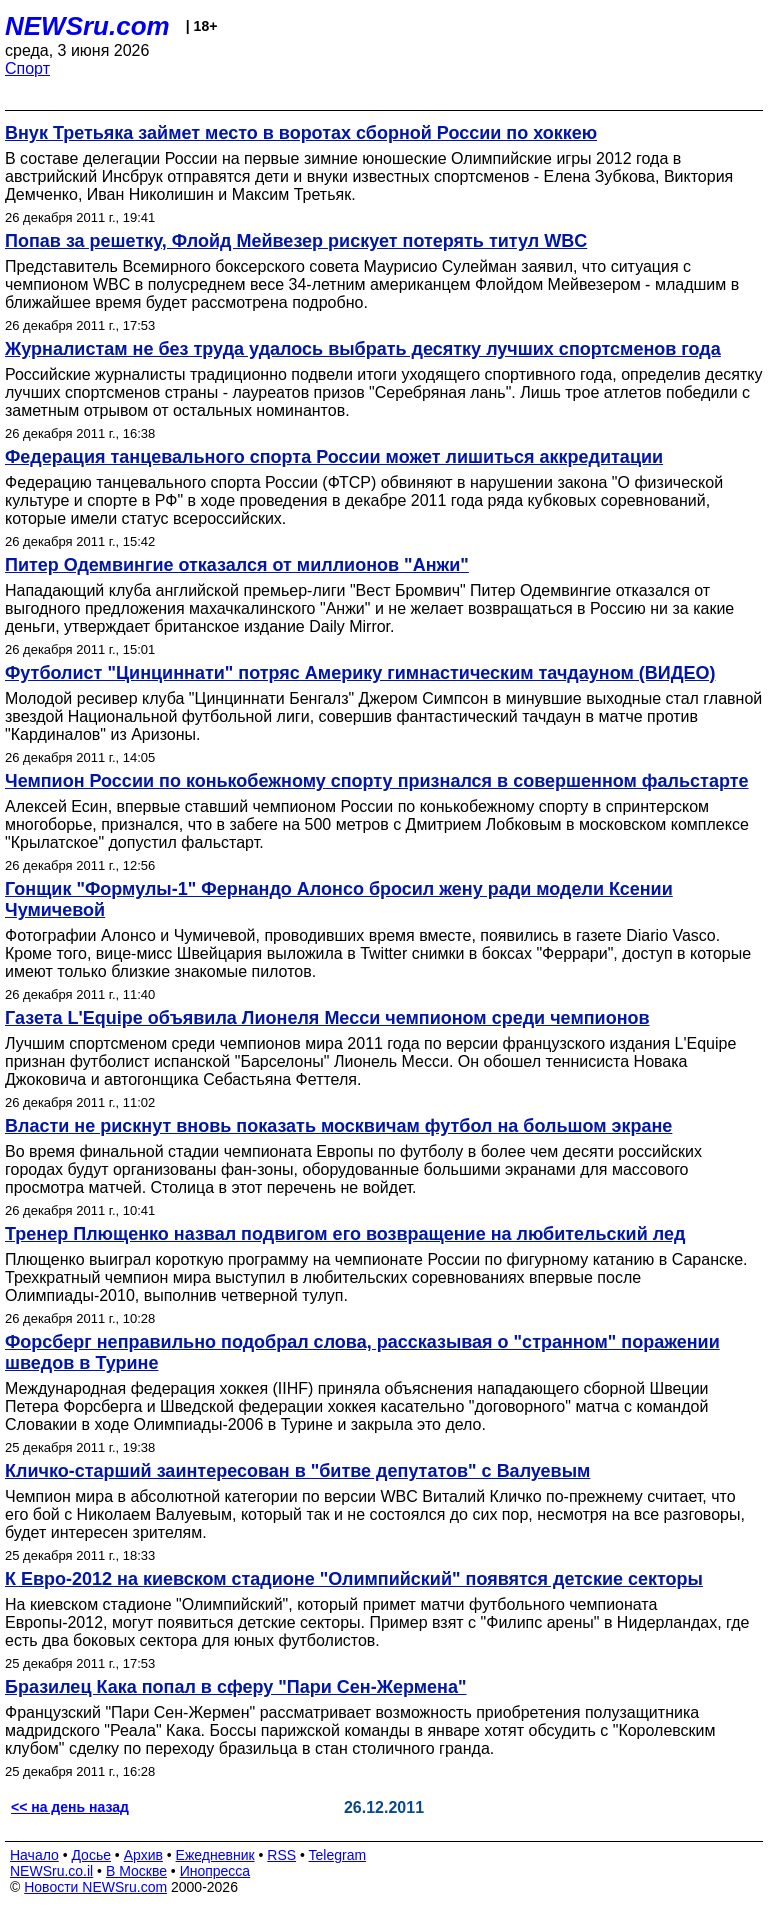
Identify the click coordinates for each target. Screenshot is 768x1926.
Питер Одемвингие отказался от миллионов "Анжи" (237, 565)
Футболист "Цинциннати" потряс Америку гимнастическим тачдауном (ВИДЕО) (360, 673)
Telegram (338, 1855)
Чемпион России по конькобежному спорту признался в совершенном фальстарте (377, 781)
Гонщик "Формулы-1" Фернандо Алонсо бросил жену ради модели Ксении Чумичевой (339, 899)
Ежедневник (215, 1855)
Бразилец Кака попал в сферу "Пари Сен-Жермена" (235, 1687)
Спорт (27, 68)
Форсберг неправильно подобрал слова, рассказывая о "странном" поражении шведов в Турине (362, 1352)
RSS (281, 1855)
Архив (143, 1855)
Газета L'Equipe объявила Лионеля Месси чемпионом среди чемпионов (327, 1018)
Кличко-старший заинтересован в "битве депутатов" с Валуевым (297, 1471)
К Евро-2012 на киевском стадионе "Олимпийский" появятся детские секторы (354, 1579)
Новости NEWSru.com (95, 1887)
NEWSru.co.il (51, 1871)
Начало (34, 1855)
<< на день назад (70, 1807)
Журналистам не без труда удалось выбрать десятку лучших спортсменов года (363, 349)
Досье (91, 1855)
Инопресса (215, 1871)
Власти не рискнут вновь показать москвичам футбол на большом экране (338, 1126)
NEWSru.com (87, 26)
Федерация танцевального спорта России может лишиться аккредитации (334, 457)
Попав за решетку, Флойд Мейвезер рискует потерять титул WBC (296, 241)
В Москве (136, 1871)
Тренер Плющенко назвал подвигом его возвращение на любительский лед (345, 1234)
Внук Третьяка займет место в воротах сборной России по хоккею (301, 133)
